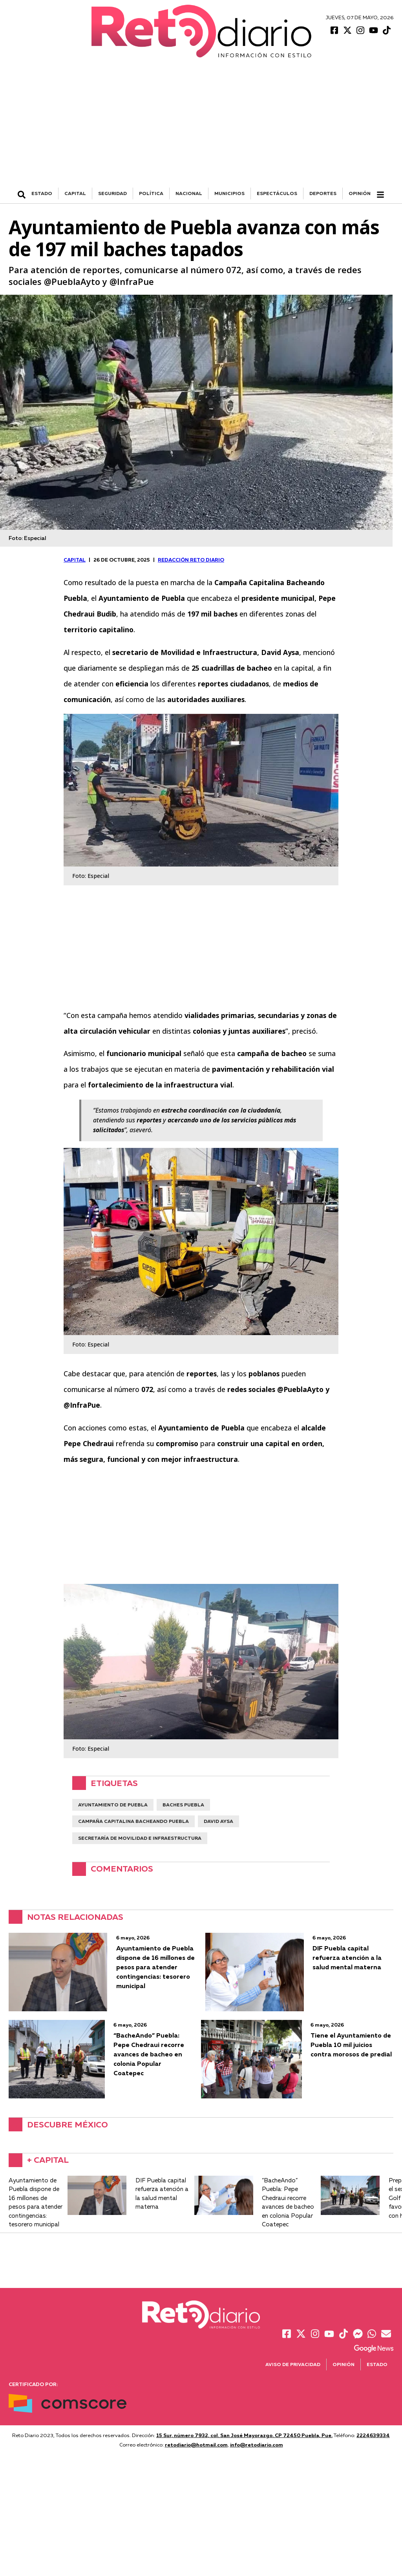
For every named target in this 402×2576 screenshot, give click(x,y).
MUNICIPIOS (229, 193)
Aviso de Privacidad (292, 2364)
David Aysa (218, 1821)
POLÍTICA (151, 193)
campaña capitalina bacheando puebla (133, 1821)
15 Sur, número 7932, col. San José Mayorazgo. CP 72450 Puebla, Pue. (244, 2435)
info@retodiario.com (256, 2444)
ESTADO (41, 193)
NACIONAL (188, 193)
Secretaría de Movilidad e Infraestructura (139, 1838)
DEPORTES (322, 193)
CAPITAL (75, 193)
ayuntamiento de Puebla (113, 1805)
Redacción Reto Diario (191, 559)
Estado (377, 2364)
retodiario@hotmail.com (196, 2444)
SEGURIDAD (112, 193)
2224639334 (373, 2435)
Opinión (360, 193)
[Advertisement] (201, 129)
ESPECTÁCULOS (277, 193)
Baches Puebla (183, 1805)
